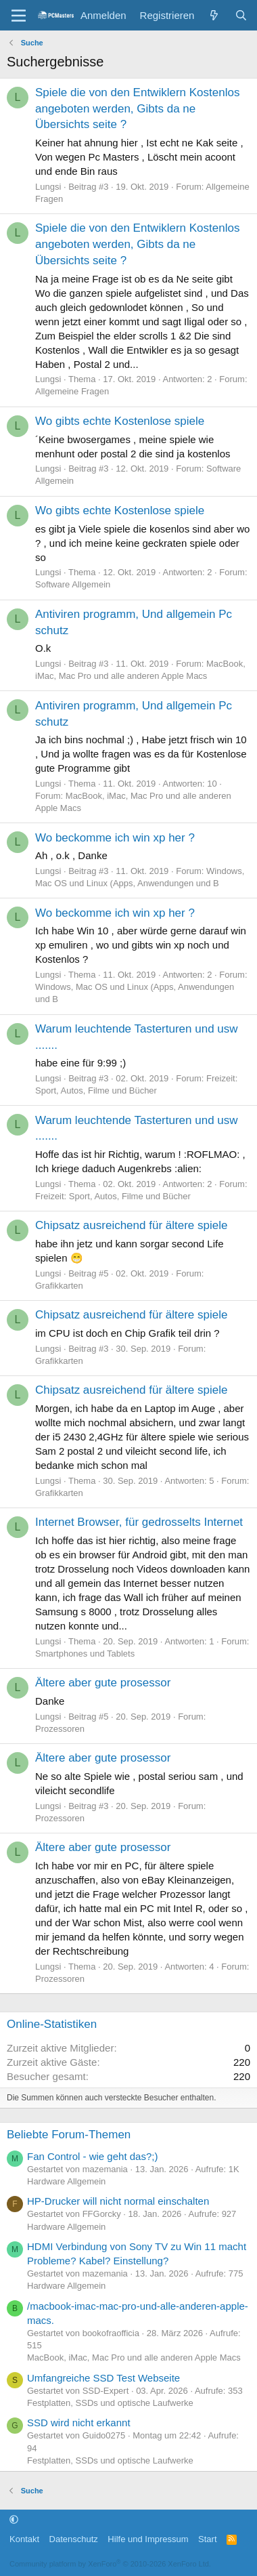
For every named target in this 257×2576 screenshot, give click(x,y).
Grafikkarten (59, 1286)
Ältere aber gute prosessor (102, 1682)
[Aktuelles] (214, 15)
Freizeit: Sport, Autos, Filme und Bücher (113, 1196)
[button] (14, 2519)
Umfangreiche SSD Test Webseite (103, 2378)
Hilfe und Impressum (148, 2539)
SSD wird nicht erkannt (79, 2422)
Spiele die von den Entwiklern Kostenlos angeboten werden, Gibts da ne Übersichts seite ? (137, 108)
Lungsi (48, 187)
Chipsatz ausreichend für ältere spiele (131, 1225)
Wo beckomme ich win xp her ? (115, 837)
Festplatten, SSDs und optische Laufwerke (110, 2403)
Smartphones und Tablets (85, 1653)
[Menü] (18, 15)
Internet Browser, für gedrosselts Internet (139, 1522)
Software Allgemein (72, 584)
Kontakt (24, 2539)
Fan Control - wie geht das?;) (92, 2156)
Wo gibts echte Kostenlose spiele (119, 421)
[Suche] (241, 15)
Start (207, 2539)
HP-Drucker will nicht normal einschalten (118, 2201)
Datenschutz (73, 2539)
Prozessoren (60, 1729)
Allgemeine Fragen (72, 391)
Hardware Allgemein (66, 2181)
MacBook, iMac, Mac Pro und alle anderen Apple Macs (134, 2357)
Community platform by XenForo (110, 2564)
